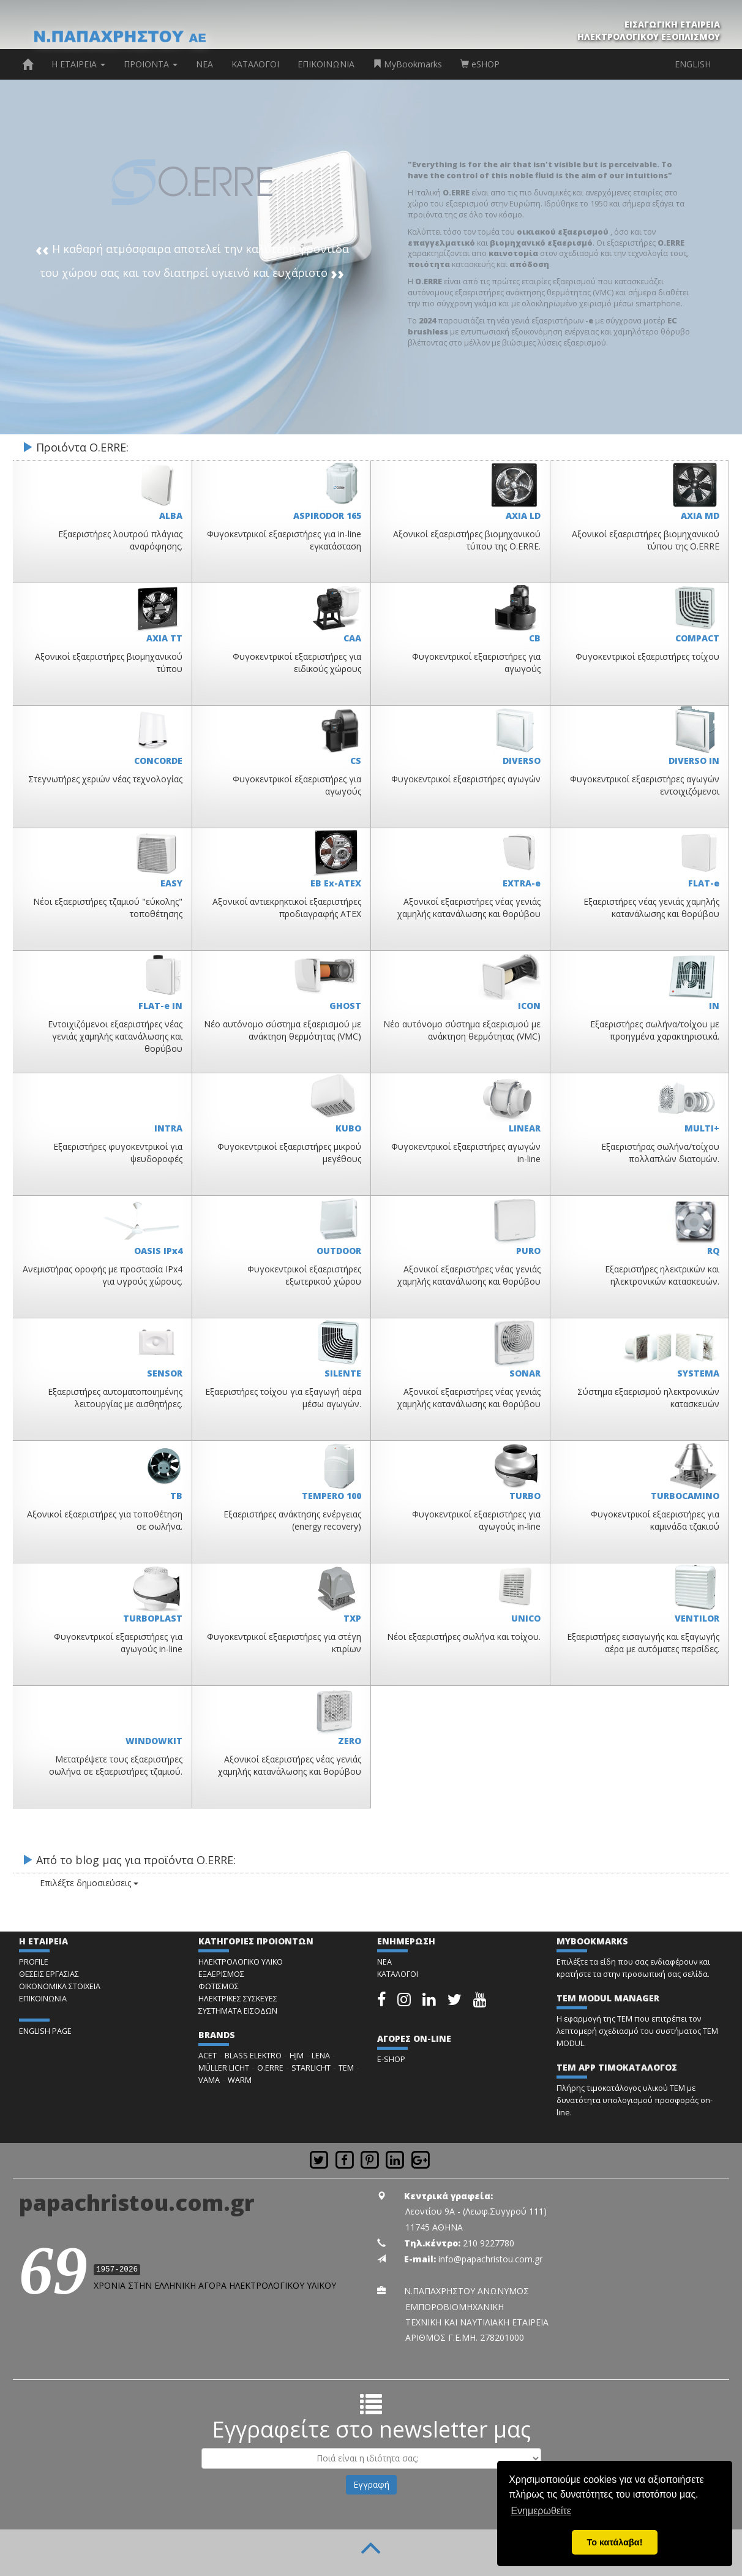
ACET (207, 2055)
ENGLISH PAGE (45, 2031)
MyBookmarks (407, 64)
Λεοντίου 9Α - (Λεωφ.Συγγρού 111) (476, 2211)
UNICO (526, 1618)
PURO (528, 1250)
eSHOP (480, 64)
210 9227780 (488, 2243)
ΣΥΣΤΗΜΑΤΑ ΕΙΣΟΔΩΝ (237, 2011)
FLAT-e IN (160, 1005)
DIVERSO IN (694, 760)
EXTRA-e (522, 883)
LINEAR (525, 1128)
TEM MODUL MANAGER (607, 1998)
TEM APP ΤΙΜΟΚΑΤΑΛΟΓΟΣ (616, 2067)
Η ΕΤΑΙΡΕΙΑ (78, 64)
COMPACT (697, 638)
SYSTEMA (698, 1373)
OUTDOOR (339, 1250)
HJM (297, 2055)
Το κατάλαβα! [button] (615, 2542)
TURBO (525, 1495)
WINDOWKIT (154, 1741)
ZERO (349, 1741)
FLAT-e (703, 883)
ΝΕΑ (204, 64)
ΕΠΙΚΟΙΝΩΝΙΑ (326, 64)
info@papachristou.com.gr (490, 2259)
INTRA (168, 1128)
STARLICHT (311, 2068)
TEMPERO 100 (331, 1495)
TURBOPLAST (152, 1618)
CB (535, 638)
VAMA (209, 2080)
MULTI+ (701, 1128)
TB (176, 1495)
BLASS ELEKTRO (253, 2055)
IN (714, 1005)
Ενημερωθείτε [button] (541, 2511)
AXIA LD (523, 515)
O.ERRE (270, 2068)
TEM (346, 2068)
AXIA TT (164, 638)
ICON (529, 1005)
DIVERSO (522, 760)
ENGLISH (693, 64)
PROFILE (33, 1962)
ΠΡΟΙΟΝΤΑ (151, 64)
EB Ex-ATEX (335, 883)
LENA (321, 2055)
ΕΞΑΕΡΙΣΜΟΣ (221, 1974)
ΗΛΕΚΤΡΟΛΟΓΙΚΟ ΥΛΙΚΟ (240, 1962)
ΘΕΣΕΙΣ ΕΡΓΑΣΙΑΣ (49, 1974)
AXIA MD (700, 515)
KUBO (348, 1128)
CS (355, 760)
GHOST (345, 1005)
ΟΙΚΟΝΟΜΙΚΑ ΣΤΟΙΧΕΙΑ (59, 1986)
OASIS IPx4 (158, 1250)
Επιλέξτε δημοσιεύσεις (79, 1883)
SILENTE (342, 1373)
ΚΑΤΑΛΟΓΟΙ (255, 64)
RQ (713, 1250)
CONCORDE (158, 760)
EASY (171, 883)
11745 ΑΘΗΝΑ (434, 2227)
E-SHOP (391, 2059)
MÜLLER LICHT (223, 2068)
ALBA (170, 515)
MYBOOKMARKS (592, 1941)
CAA (352, 638)
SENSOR (164, 1373)
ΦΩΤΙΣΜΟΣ (218, 1986)
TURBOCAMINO (685, 1495)
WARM (240, 2080)
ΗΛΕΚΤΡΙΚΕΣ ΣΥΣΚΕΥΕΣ (237, 1998)
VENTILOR (697, 1618)
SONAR (525, 1373)
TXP (352, 1618)
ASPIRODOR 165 (327, 515)
